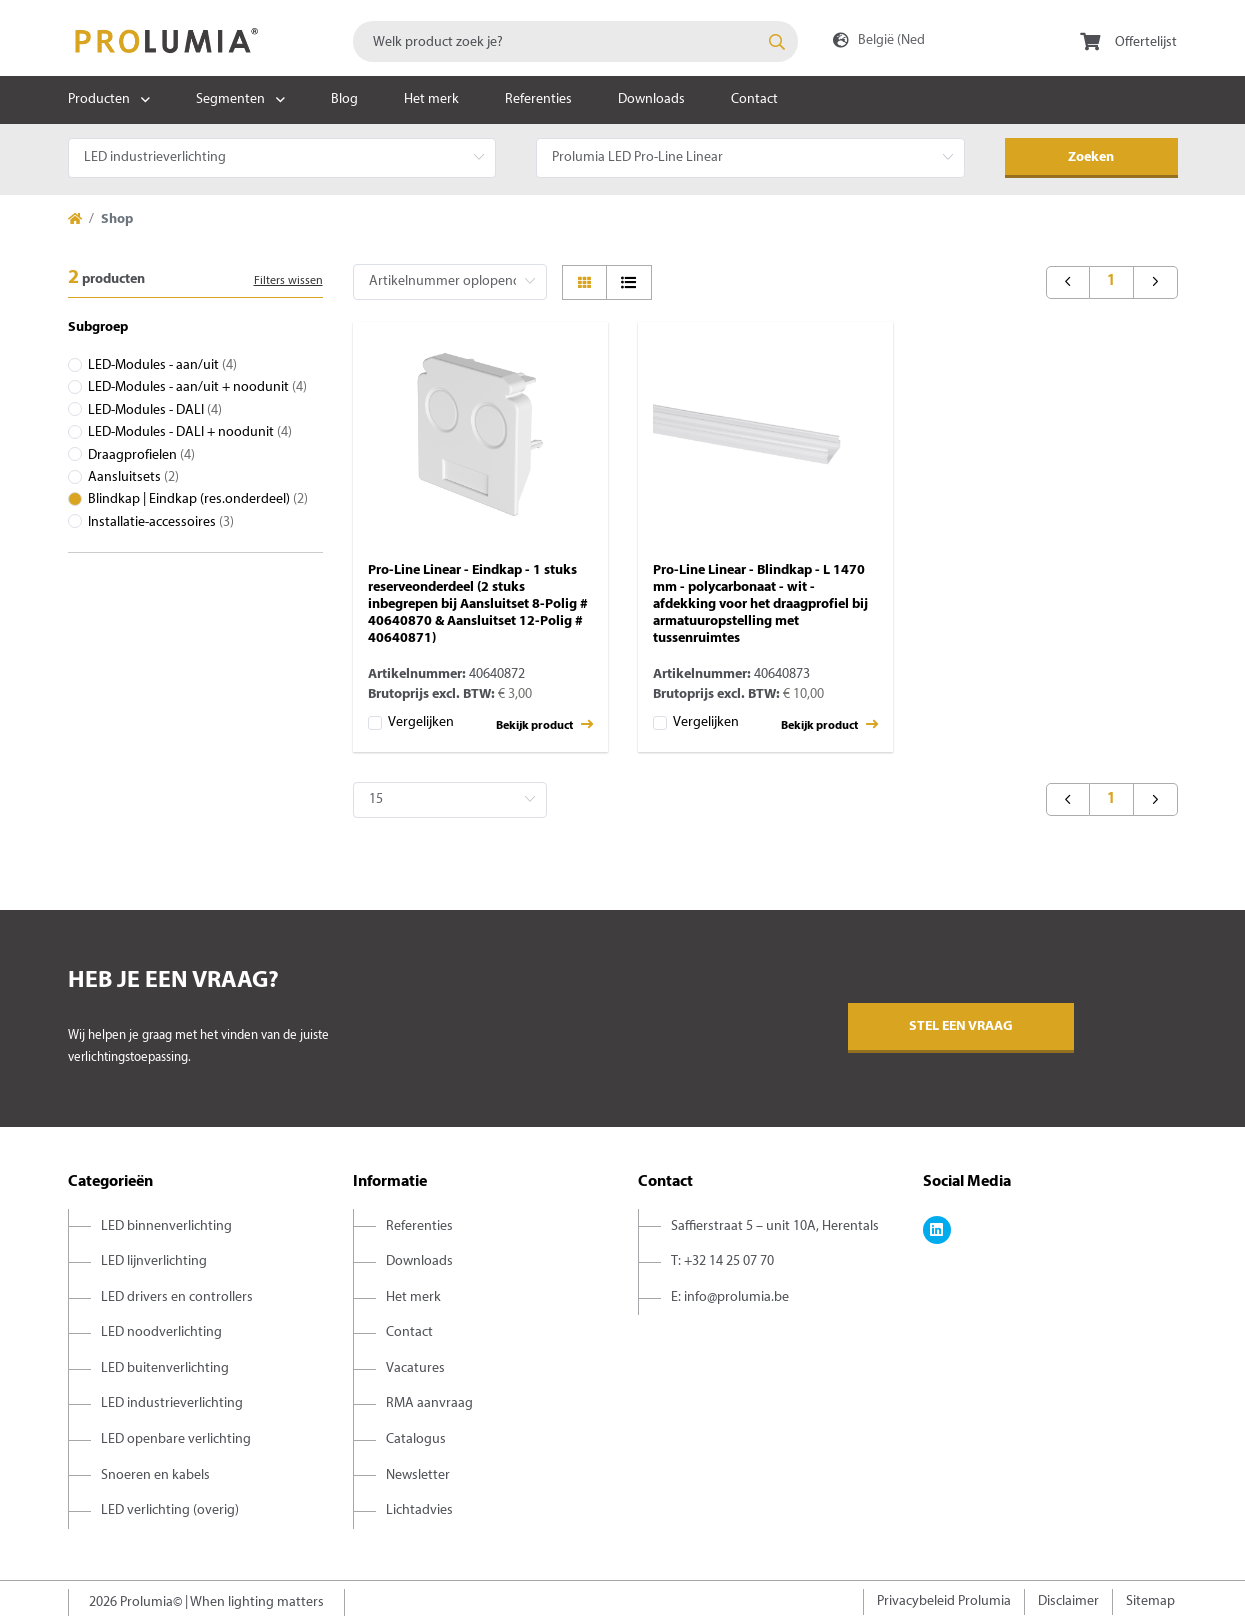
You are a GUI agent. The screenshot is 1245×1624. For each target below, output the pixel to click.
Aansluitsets (133, 477)
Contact (754, 99)
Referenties (538, 99)
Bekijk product (544, 724)
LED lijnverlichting (154, 1261)
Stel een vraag (961, 1026)
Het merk (431, 99)
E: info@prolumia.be (730, 1297)
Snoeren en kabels (155, 1475)
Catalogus (416, 1439)
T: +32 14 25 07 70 (722, 1261)
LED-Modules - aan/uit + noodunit (197, 387)
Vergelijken (421, 722)
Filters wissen (288, 281)
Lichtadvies (419, 1510)
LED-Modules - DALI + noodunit (190, 432)
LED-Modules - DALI (155, 410)
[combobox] (575, 41)
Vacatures (415, 1368)
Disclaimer (1068, 1601)
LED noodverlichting (161, 1332)
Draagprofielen (141, 455)
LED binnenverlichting (166, 1226)
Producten (99, 99)
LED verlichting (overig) (170, 1510)
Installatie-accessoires (161, 522)
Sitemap (1150, 1601)
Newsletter (418, 1475)
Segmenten (230, 99)
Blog (344, 99)
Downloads (651, 99)
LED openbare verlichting (176, 1439)
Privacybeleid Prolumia (944, 1601)
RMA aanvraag (429, 1403)
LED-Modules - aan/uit (162, 365)
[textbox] (575, 41)
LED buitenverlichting (165, 1368)
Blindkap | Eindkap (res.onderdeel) (198, 499)
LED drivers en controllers (177, 1297)
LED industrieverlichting (172, 1403)
